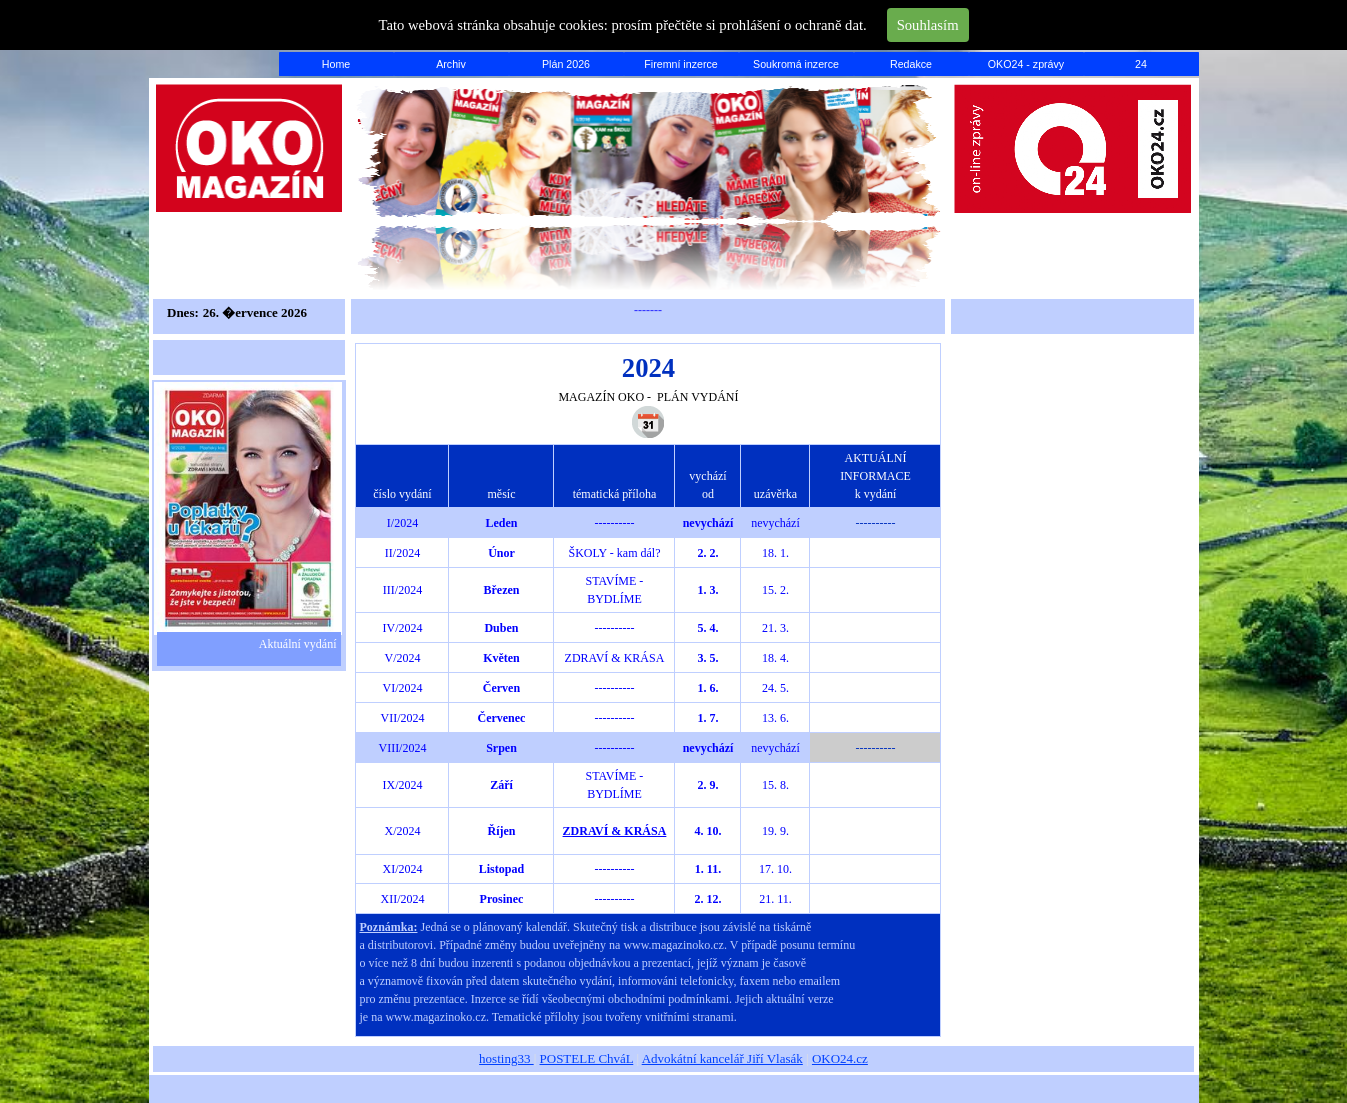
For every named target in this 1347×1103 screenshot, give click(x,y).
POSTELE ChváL (587, 1058)
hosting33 (506, 1058)
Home (336, 64)
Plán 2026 (566, 64)
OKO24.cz (840, 1058)
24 (1141, 64)
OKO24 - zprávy (1026, 64)
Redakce (911, 64)
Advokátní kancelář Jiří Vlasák (722, 1058)
